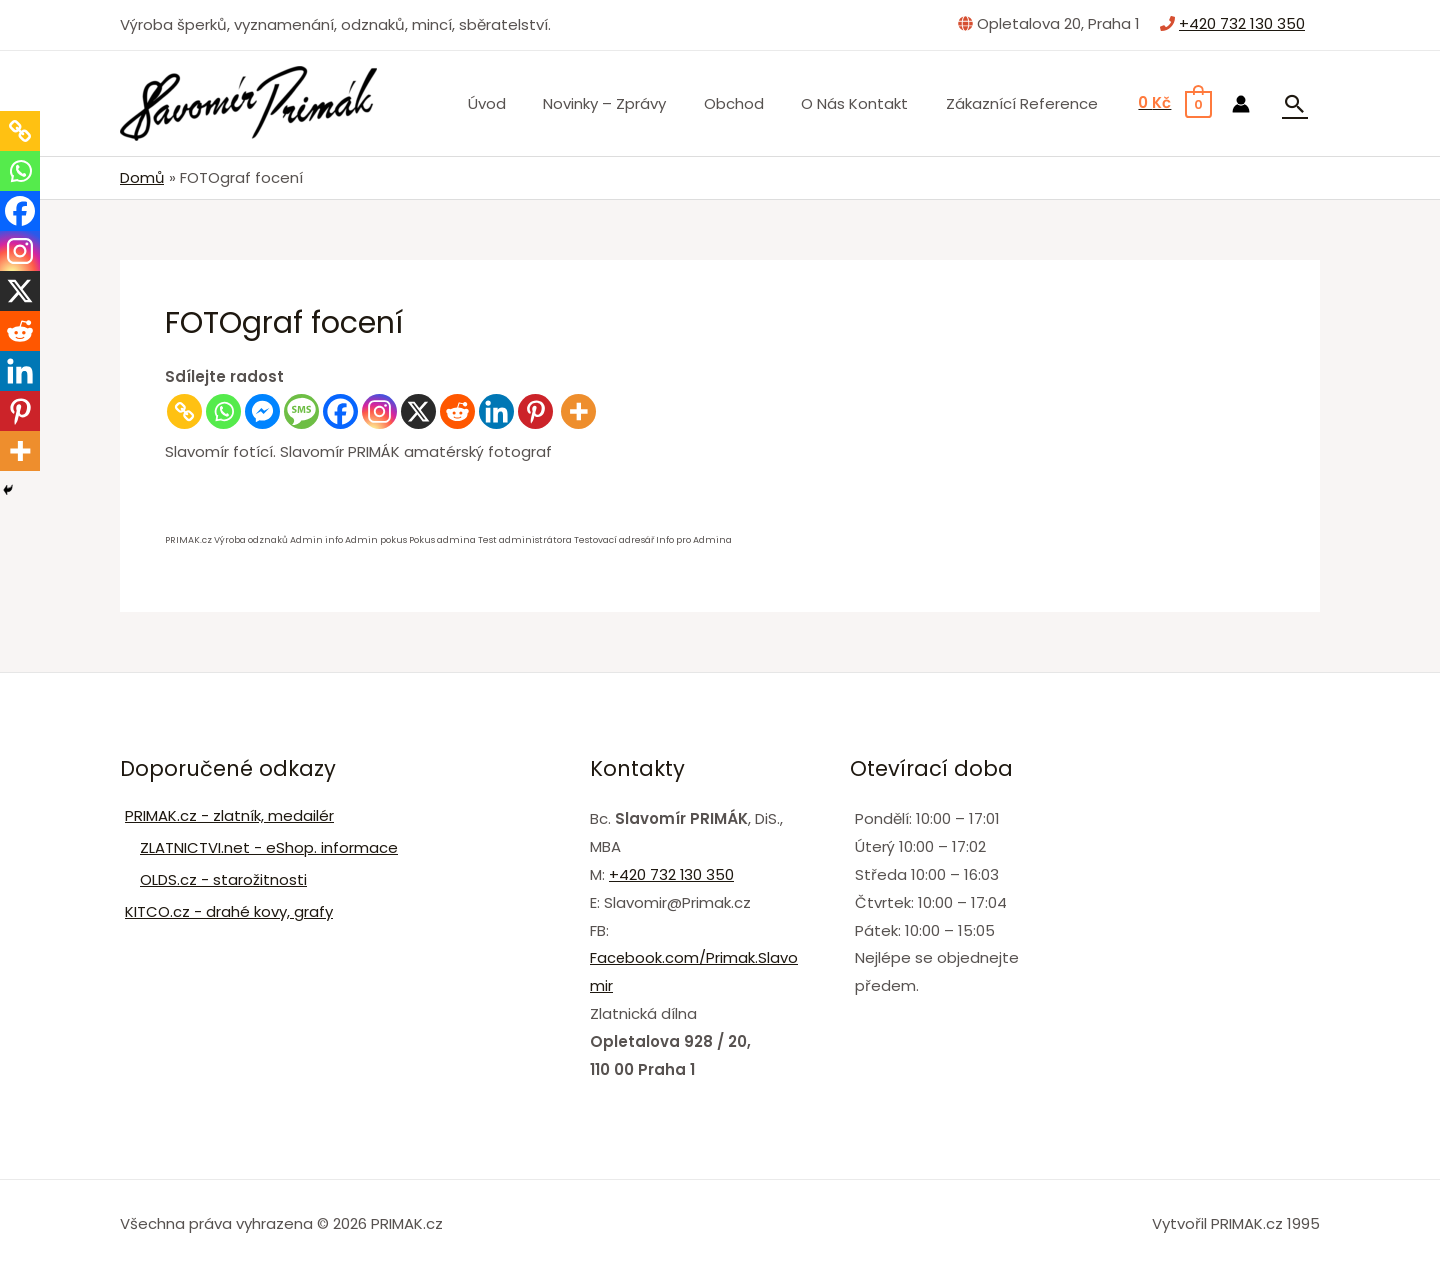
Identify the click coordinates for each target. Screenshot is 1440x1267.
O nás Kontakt (865, 103)
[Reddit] (457, 410)
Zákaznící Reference (1025, 103)
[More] (578, 410)
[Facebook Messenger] (262, 410)
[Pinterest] (535, 410)
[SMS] (301, 410)
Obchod (752, 103)
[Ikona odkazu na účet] (1241, 104)
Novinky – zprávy (630, 103)
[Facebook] (340, 410)
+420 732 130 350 (1242, 23)
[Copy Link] (184, 410)
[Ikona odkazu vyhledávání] (1295, 104)
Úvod (520, 103)
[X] (418, 410)
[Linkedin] (496, 410)
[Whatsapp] (223, 410)
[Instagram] (379, 410)
